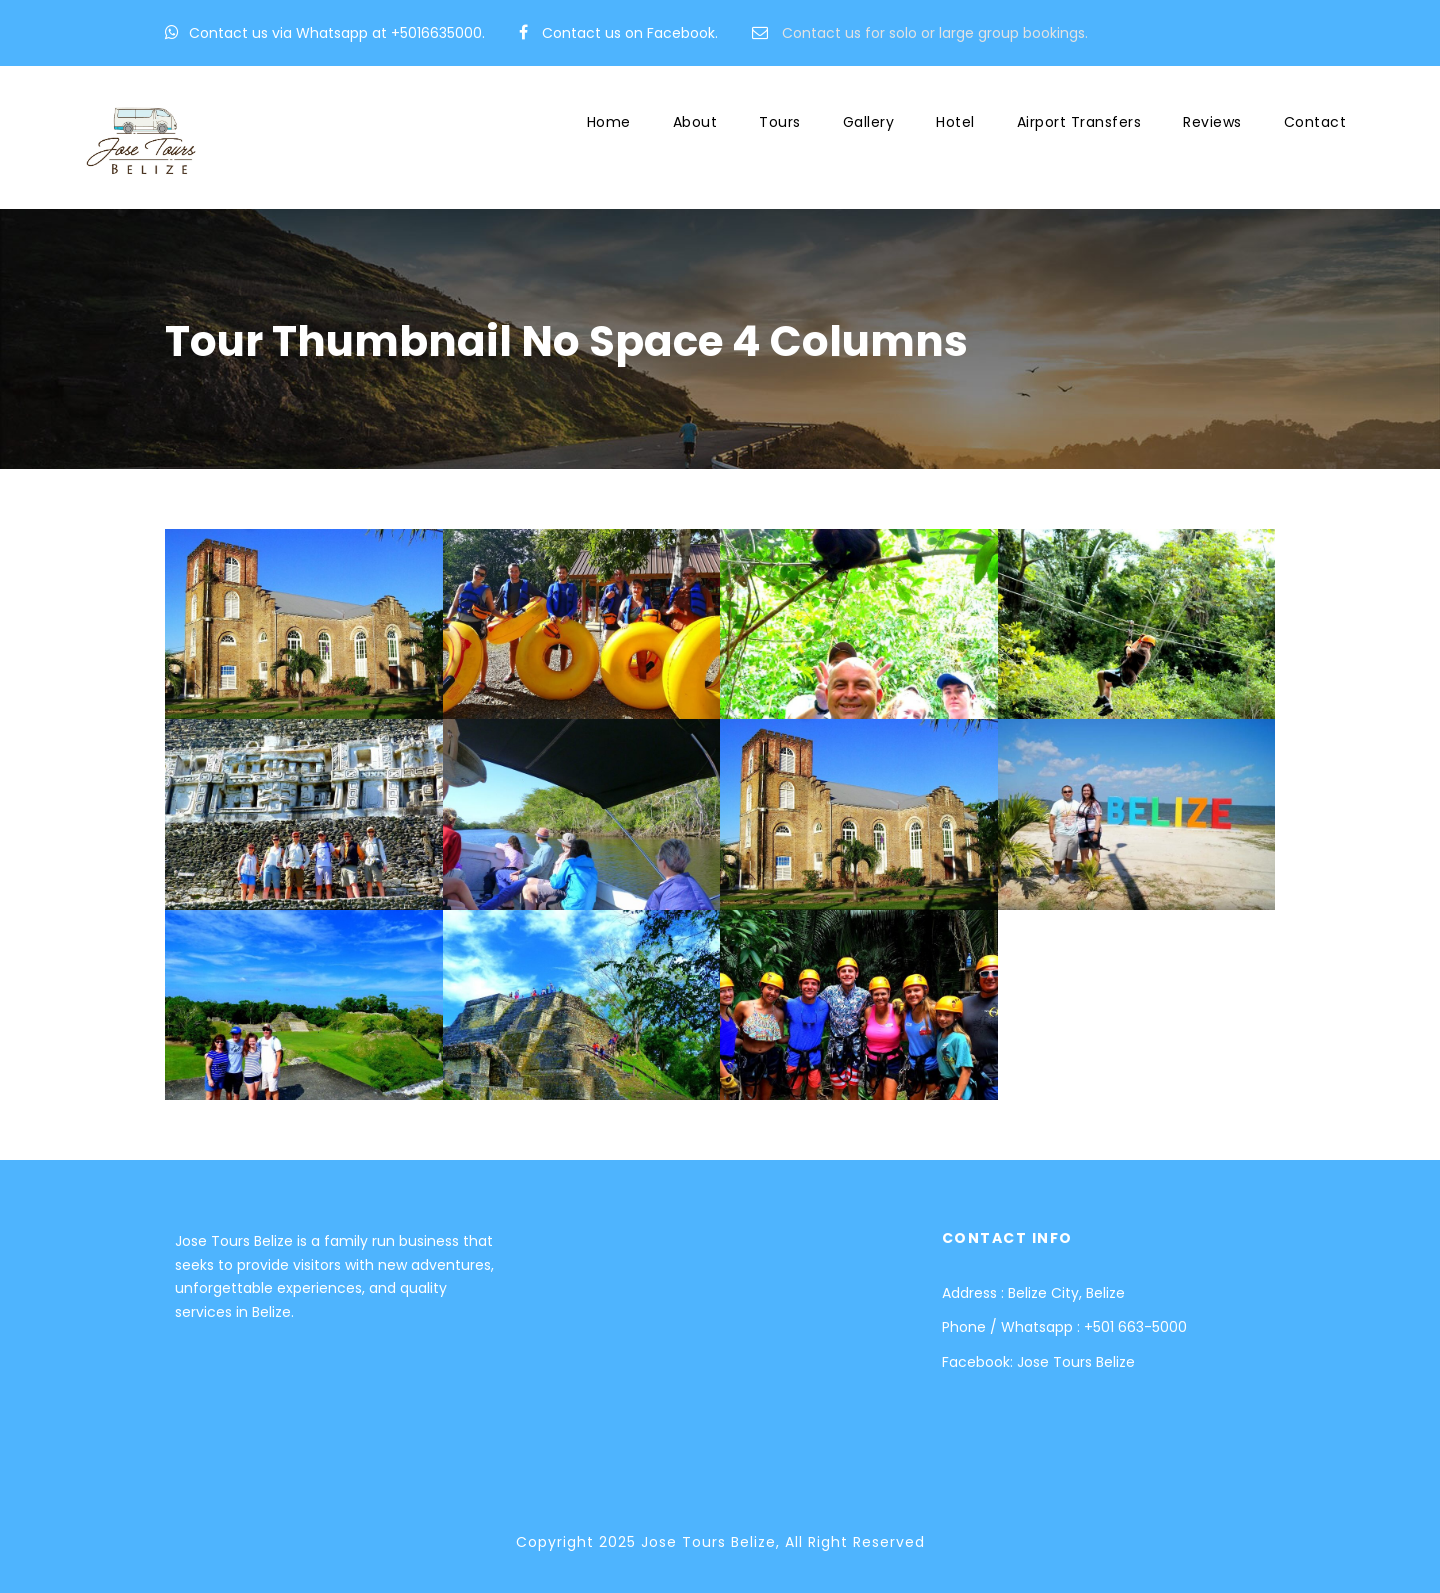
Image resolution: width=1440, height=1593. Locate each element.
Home (609, 122)
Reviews (1212, 122)
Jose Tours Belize (1076, 1362)
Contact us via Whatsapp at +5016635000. (337, 33)
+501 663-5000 (1135, 1327)
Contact (1315, 122)
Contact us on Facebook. (630, 33)
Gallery (869, 122)
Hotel (955, 122)
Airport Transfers (1079, 122)
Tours (780, 122)
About (695, 122)
